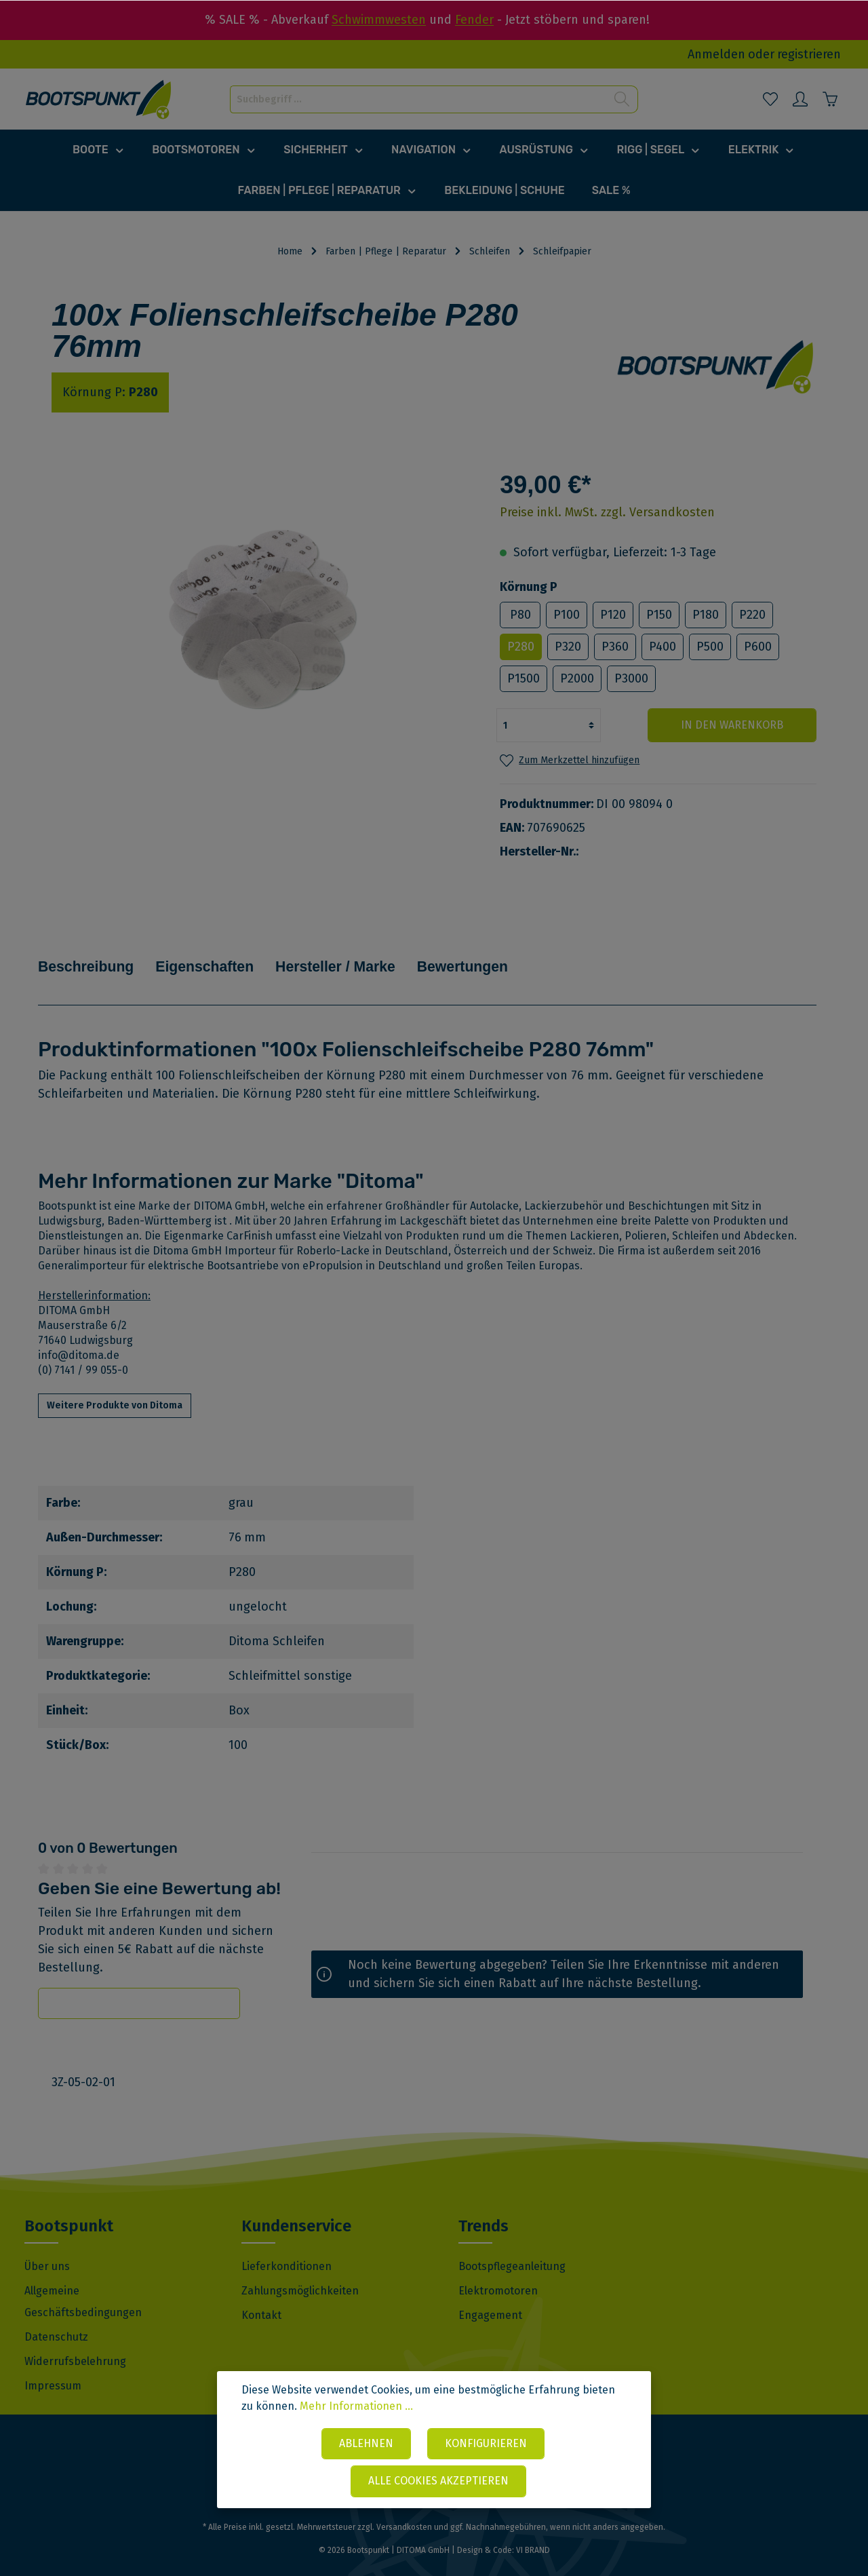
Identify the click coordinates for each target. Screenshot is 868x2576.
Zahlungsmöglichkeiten (300, 2271)
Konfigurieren (486, 2444)
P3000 (631, 678)
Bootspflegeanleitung (512, 2246)
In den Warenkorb (735, 724)
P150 (659, 614)
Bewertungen (520, 956)
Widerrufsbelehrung (75, 2341)
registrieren (809, 54)
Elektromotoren (498, 2271)
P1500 (523, 678)
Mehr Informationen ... (356, 2407)
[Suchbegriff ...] (418, 99)
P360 (615, 646)
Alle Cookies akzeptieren (438, 2481)
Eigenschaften (227, 956)
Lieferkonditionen (286, 2246)
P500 (710, 646)
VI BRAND (533, 2530)
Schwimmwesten (379, 19)
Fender (474, 19)
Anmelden (716, 54)
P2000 (577, 678)
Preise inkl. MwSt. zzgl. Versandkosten (607, 512)
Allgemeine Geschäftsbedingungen (83, 2282)
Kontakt (261, 2295)
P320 (568, 646)
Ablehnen (366, 2444)
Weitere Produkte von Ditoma (114, 1385)
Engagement (490, 2295)
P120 (613, 614)
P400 (662, 646)
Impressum (52, 2366)
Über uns (47, 2246)
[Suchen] (622, 99)
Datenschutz (56, 2317)
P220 (752, 614)
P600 (758, 646)
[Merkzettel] (770, 99)
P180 (705, 614)
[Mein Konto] (800, 99)
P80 (520, 614)
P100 (566, 614)
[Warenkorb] (830, 99)
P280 (520, 646)
